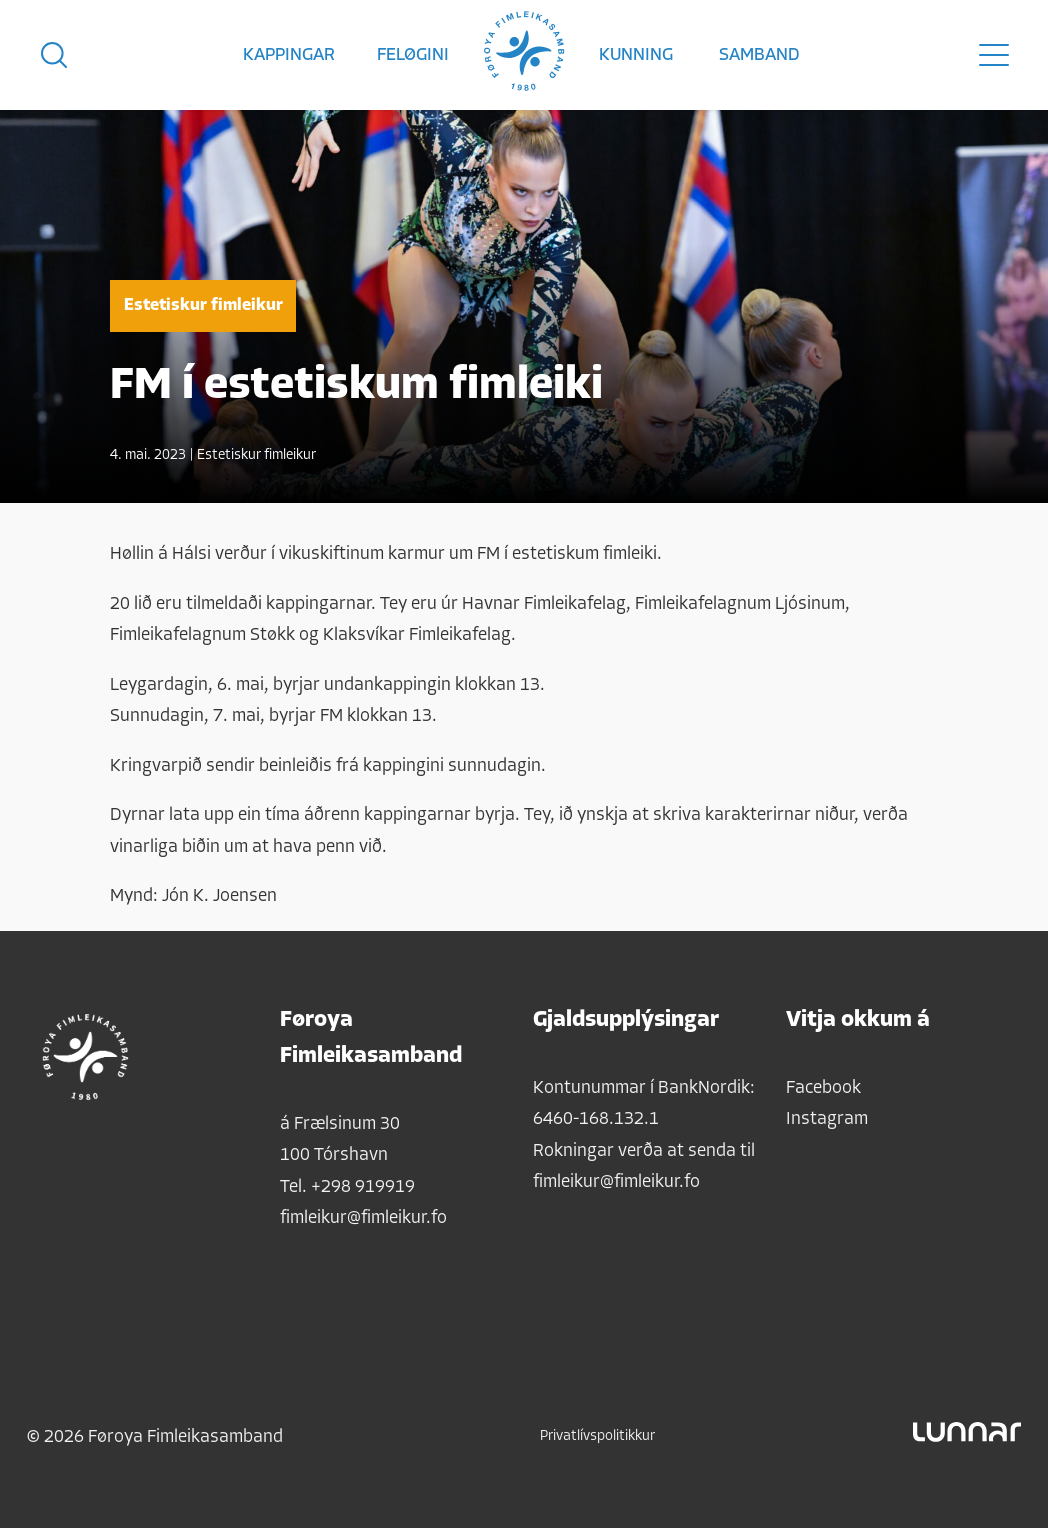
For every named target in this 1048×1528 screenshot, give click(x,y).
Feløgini (413, 55)
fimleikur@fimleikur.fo (363, 1218)
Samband (759, 55)
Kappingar (289, 55)
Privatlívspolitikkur (597, 1436)
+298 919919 (363, 1187)
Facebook (823, 1088)
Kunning (636, 55)
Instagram (827, 1119)
